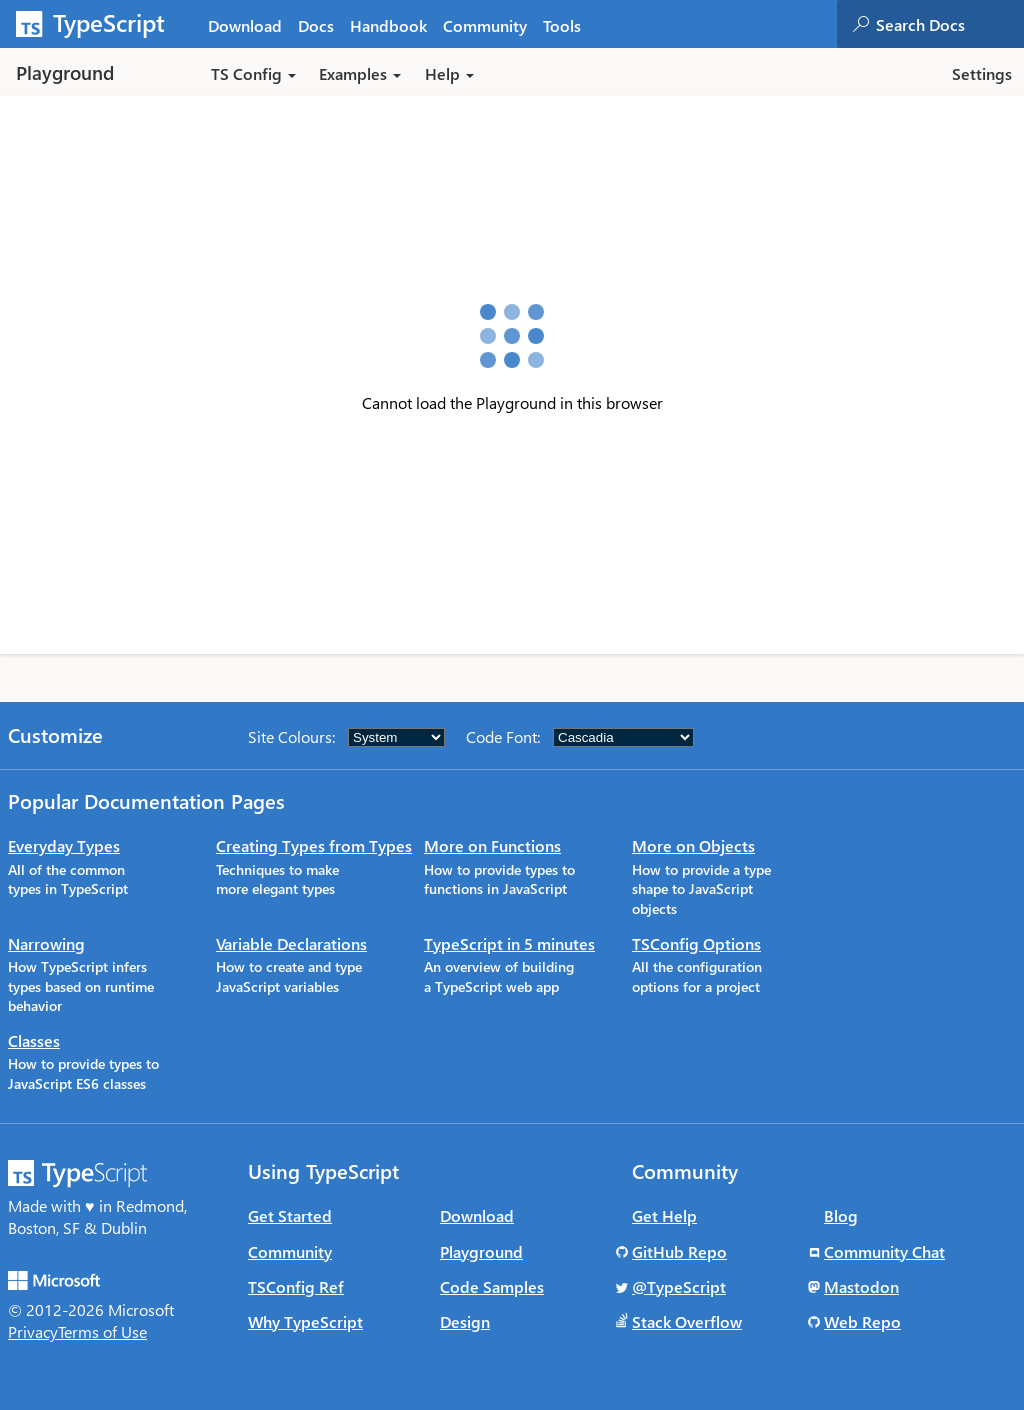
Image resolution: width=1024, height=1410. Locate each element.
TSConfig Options (696, 943)
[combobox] (949, 24)
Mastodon (861, 1286)
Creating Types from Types (314, 845)
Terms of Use (102, 1331)
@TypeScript (679, 1286)
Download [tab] (245, 25)
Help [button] (449, 73)
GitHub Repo (679, 1251)
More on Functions (492, 845)
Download (477, 1215)
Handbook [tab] (388, 25)
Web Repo (862, 1321)
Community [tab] (485, 25)
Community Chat (884, 1251)
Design (465, 1321)
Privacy (33, 1331)
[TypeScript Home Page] (100, 24)
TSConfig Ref (296, 1286)
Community (290, 1251)
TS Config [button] (253, 73)
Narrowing (46, 943)
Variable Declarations (291, 943)
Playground (481, 1251)
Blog (841, 1215)
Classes (34, 1040)
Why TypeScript (305, 1321)
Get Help (664, 1215)
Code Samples (492, 1286)
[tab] (316, 24)
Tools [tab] (562, 25)
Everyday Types (64, 845)
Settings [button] (982, 73)
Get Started (290, 1215)
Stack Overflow (687, 1321)
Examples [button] (360, 73)
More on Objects (693, 845)
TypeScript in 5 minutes (509, 943)
